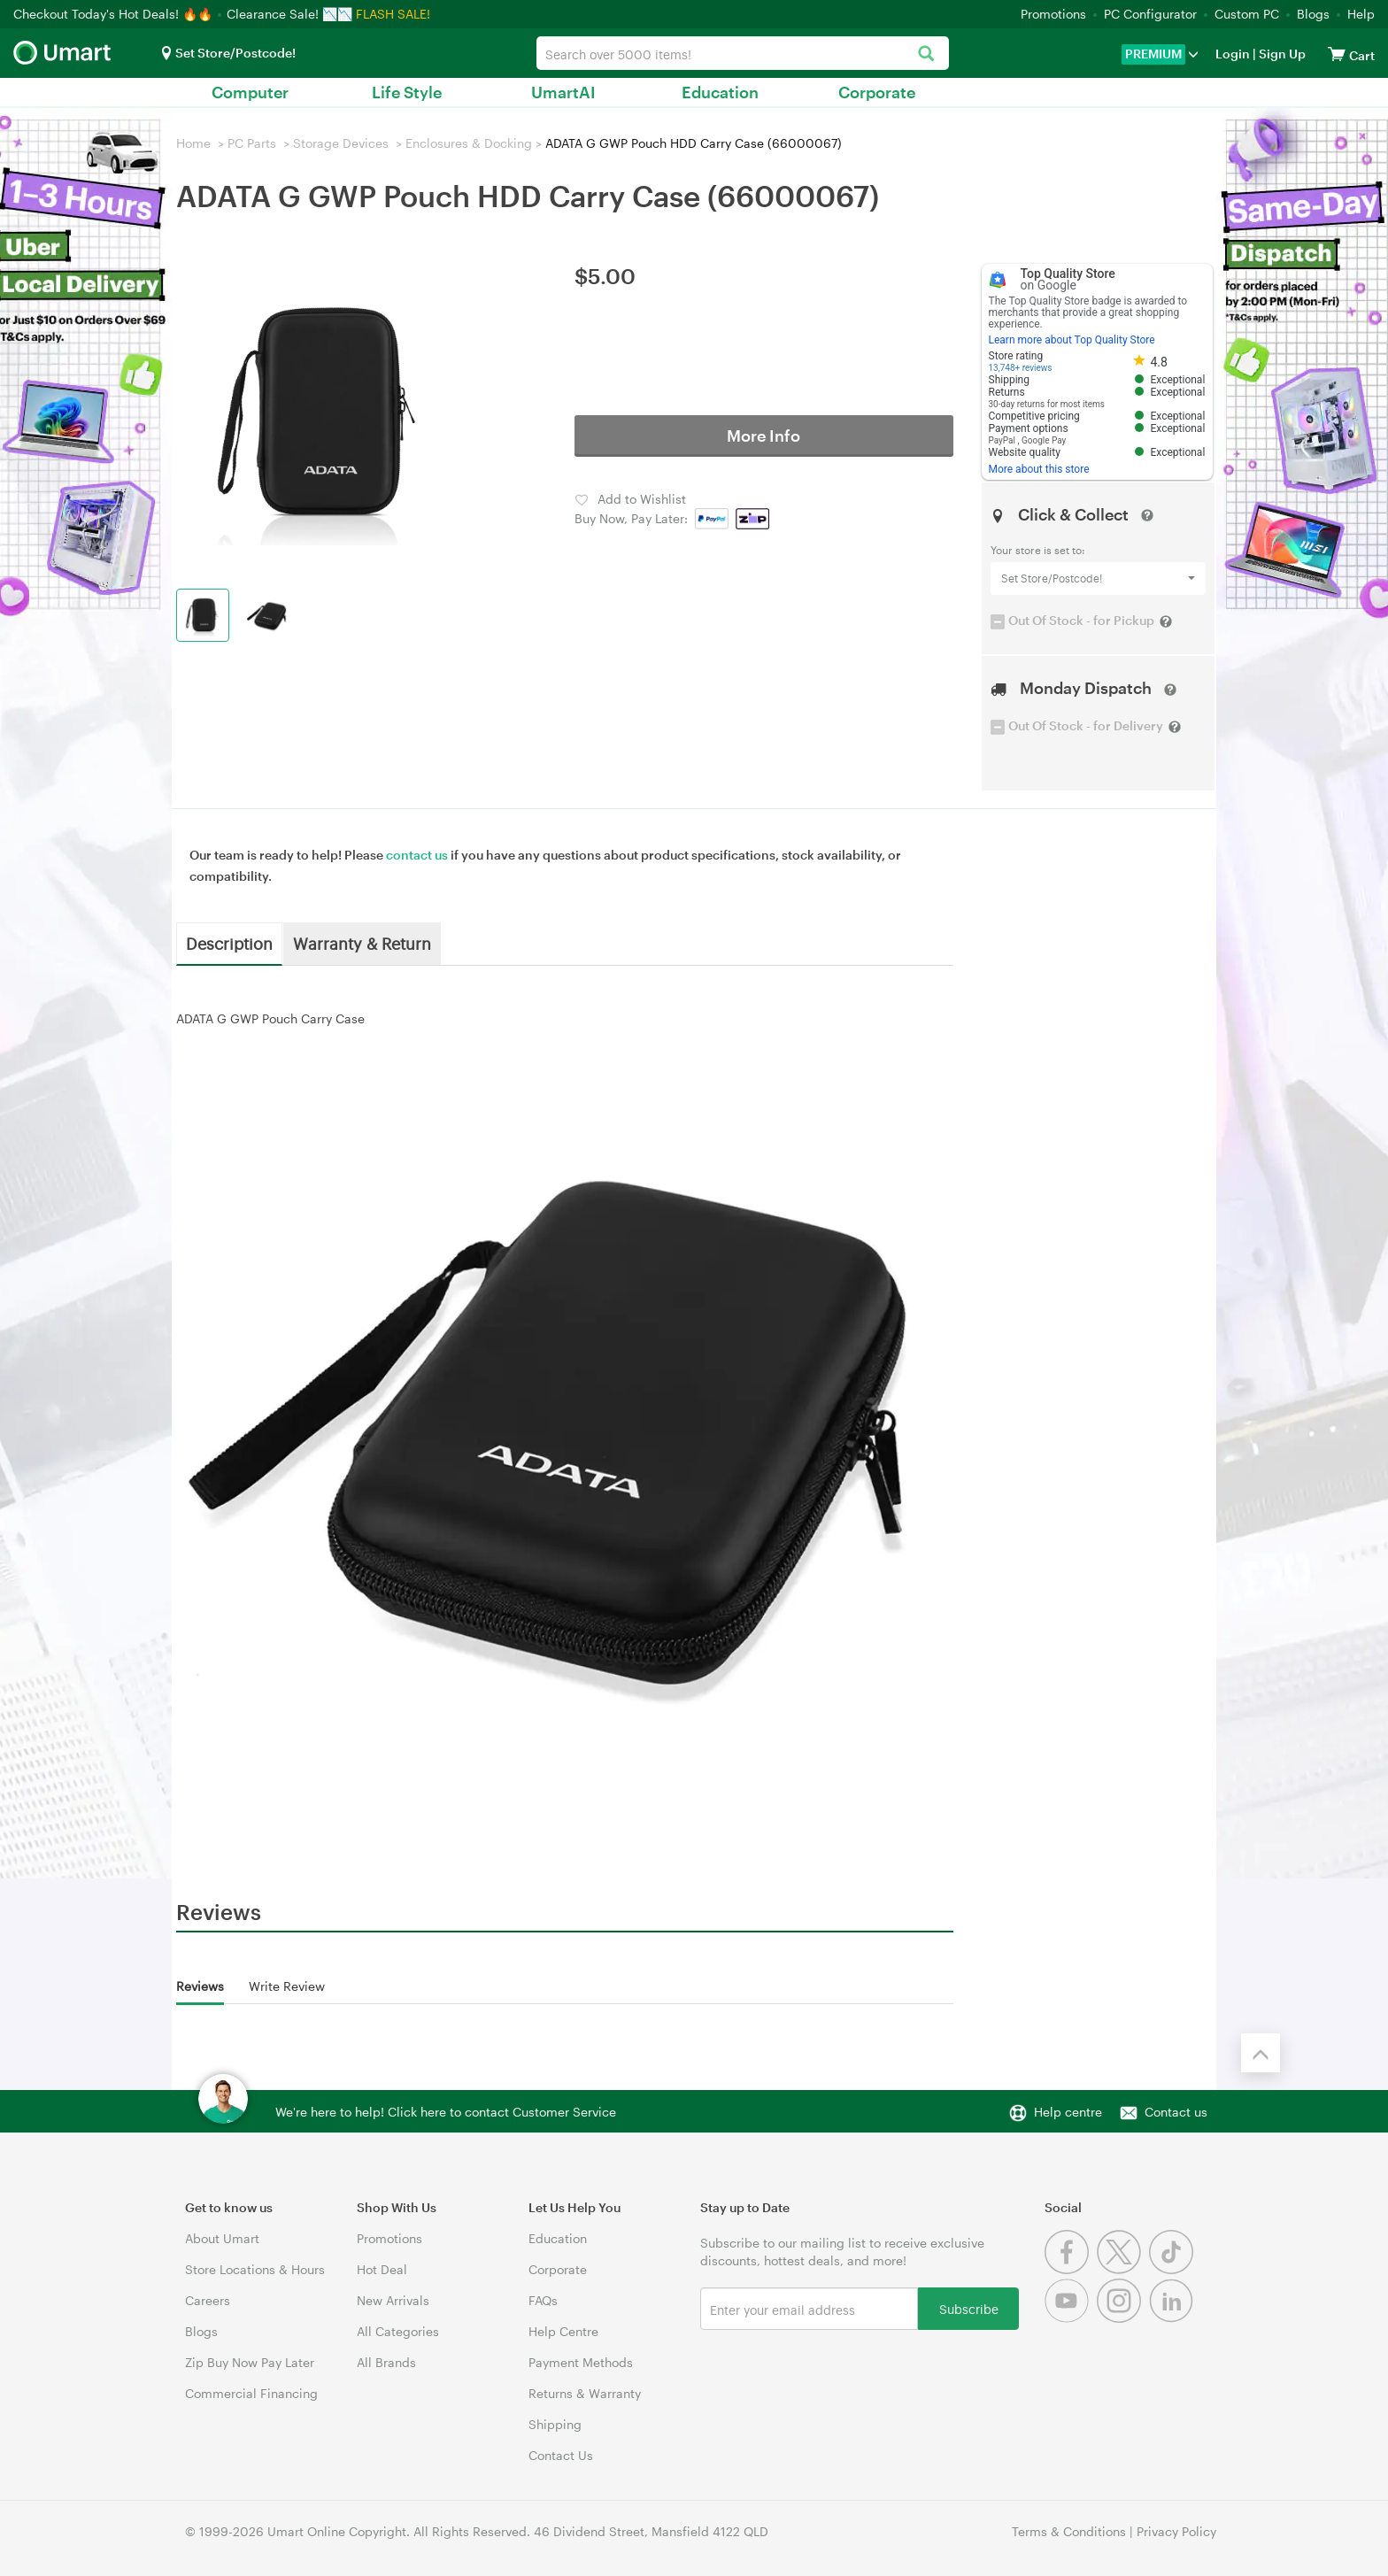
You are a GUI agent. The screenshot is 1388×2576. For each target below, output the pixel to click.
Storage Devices (341, 142)
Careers (207, 2300)
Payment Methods (580, 2362)
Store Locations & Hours (255, 2269)
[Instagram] (1123, 2317)
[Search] (926, 54)
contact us (417, 854)
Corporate (876, 92)
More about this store (1039, 469)
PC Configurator (1150, 13)
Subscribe (969, 2308)
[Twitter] (1123, 2269)
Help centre (1068, 2111)
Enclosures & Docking (468, 142)
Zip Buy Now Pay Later (249, 2362)
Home (193, 142)
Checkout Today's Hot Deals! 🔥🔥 (114, 13)
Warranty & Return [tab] (362, 942)
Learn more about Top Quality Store (1072, 340)
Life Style (407, 92)
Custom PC (1246, 13)
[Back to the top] (1260, 2052)
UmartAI (563, 92)
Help (1361, 13)
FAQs (543, 2300)
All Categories (398, 2331)
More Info (763, 435)
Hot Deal (382, 2269)
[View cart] (1337, 53)
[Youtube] (1071, 2317)
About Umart (222, 2238)
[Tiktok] (1173, 2269)
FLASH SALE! (393, 13)
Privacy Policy (1176, 2531)
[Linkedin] (1173, 2317)
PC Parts (251, 142)
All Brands (386, 2362)
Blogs (1313, 13)
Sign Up (1281, 53)
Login (1232, 53)
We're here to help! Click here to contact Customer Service (445, 2111)
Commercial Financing (251, 2393)
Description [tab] (229, 942)
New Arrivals (393, 2300)
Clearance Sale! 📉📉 (289, 13)
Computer (250, 92)
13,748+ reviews (1021, 368)
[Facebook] (1071, 2269)
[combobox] (742, 53)
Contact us (1176, 2111)
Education (720, 92)
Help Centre (563, 2331)
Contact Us (560, 2455)
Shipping (555, 2424)
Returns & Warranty (584, 2393)
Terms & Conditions (1069, 2531)
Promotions (1053, 13)
